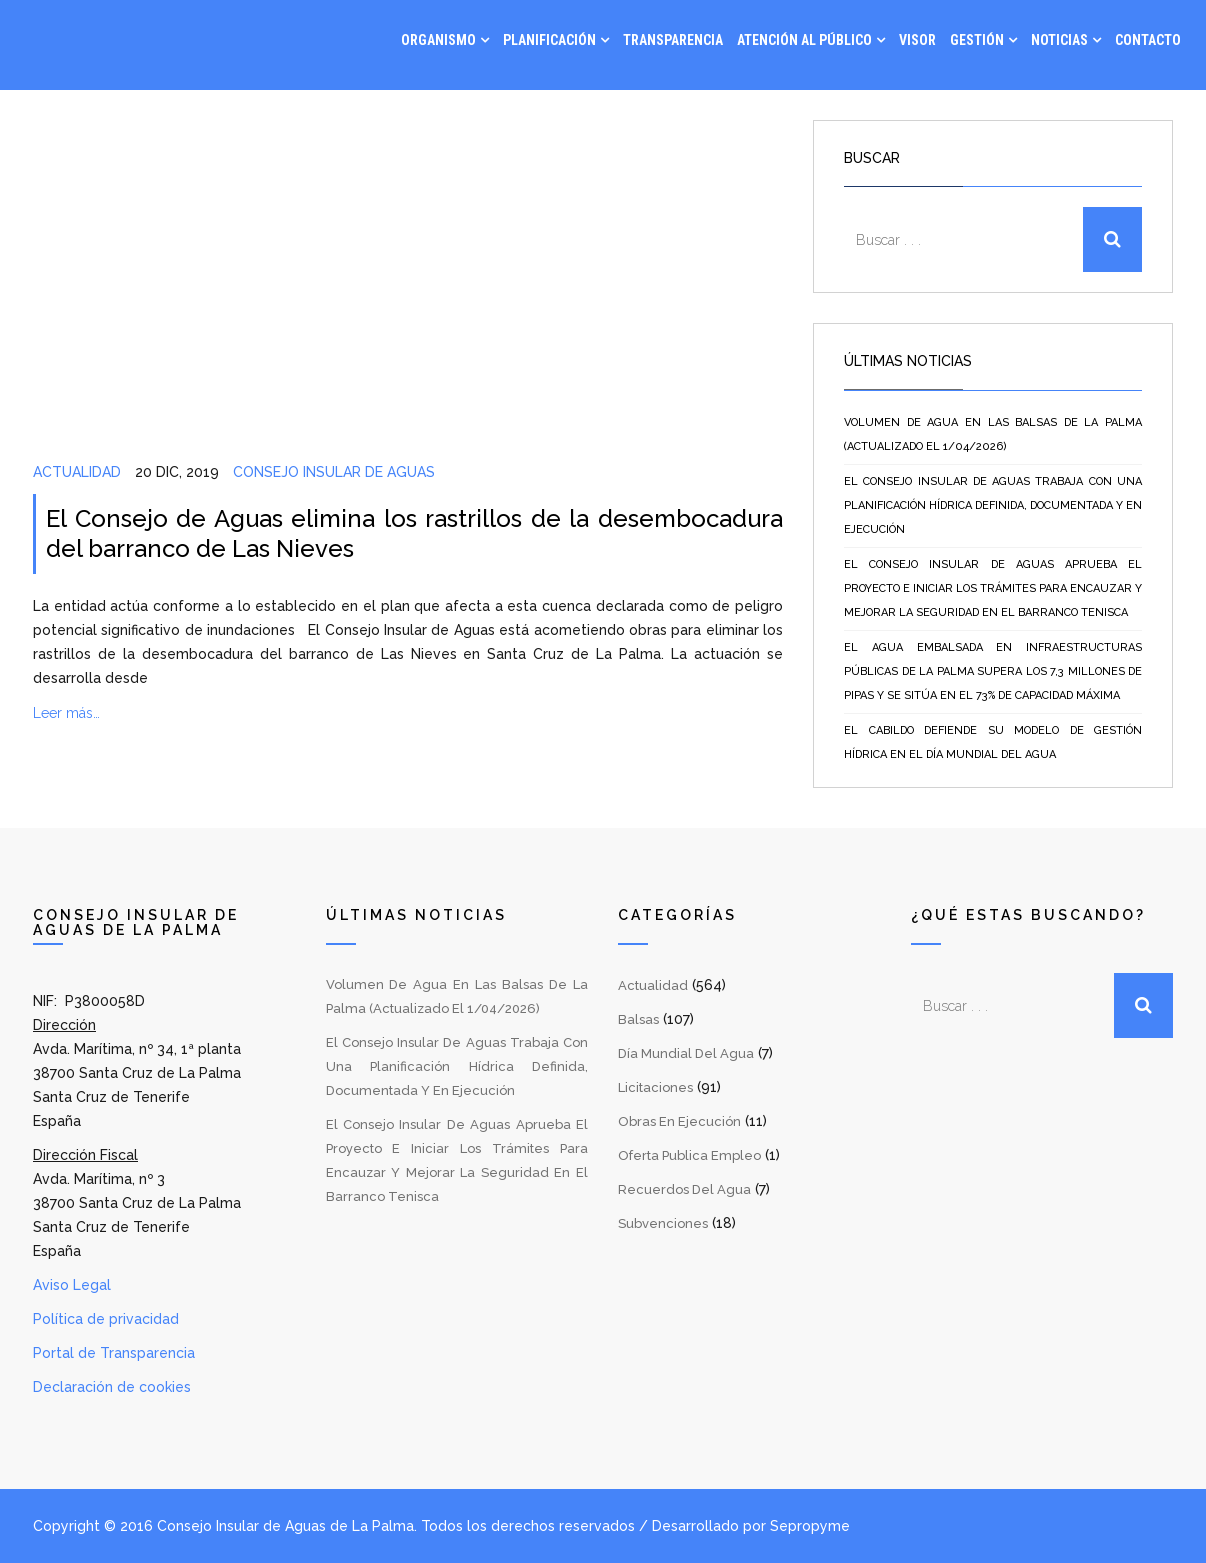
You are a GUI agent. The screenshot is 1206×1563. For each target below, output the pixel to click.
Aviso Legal (72, 1285)
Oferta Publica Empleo (689, 1155)
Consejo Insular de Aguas (334, 472)
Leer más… (66, 713)
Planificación (549, 40)
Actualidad (77, 472)
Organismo (438, 40)
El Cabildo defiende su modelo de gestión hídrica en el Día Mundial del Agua (993, 742)
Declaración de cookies (112, 1387)
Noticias (1059, 40)
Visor (917, 40)
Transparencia (673, 40)
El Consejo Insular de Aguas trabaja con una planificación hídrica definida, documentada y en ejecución (993, 505)
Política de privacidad (106, 1319)
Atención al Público (804, 40)
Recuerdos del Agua (684, 1189)
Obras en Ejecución (679, 1121)
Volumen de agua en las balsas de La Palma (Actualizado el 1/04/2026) (993, 434)
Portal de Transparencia (114, 1353)
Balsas (638, 1019)
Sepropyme (810, 1526)
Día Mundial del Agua (686, 1053)
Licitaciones (655, 1087)
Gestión (977, 40)
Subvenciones (663, 1223)
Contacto (1148, 40)
